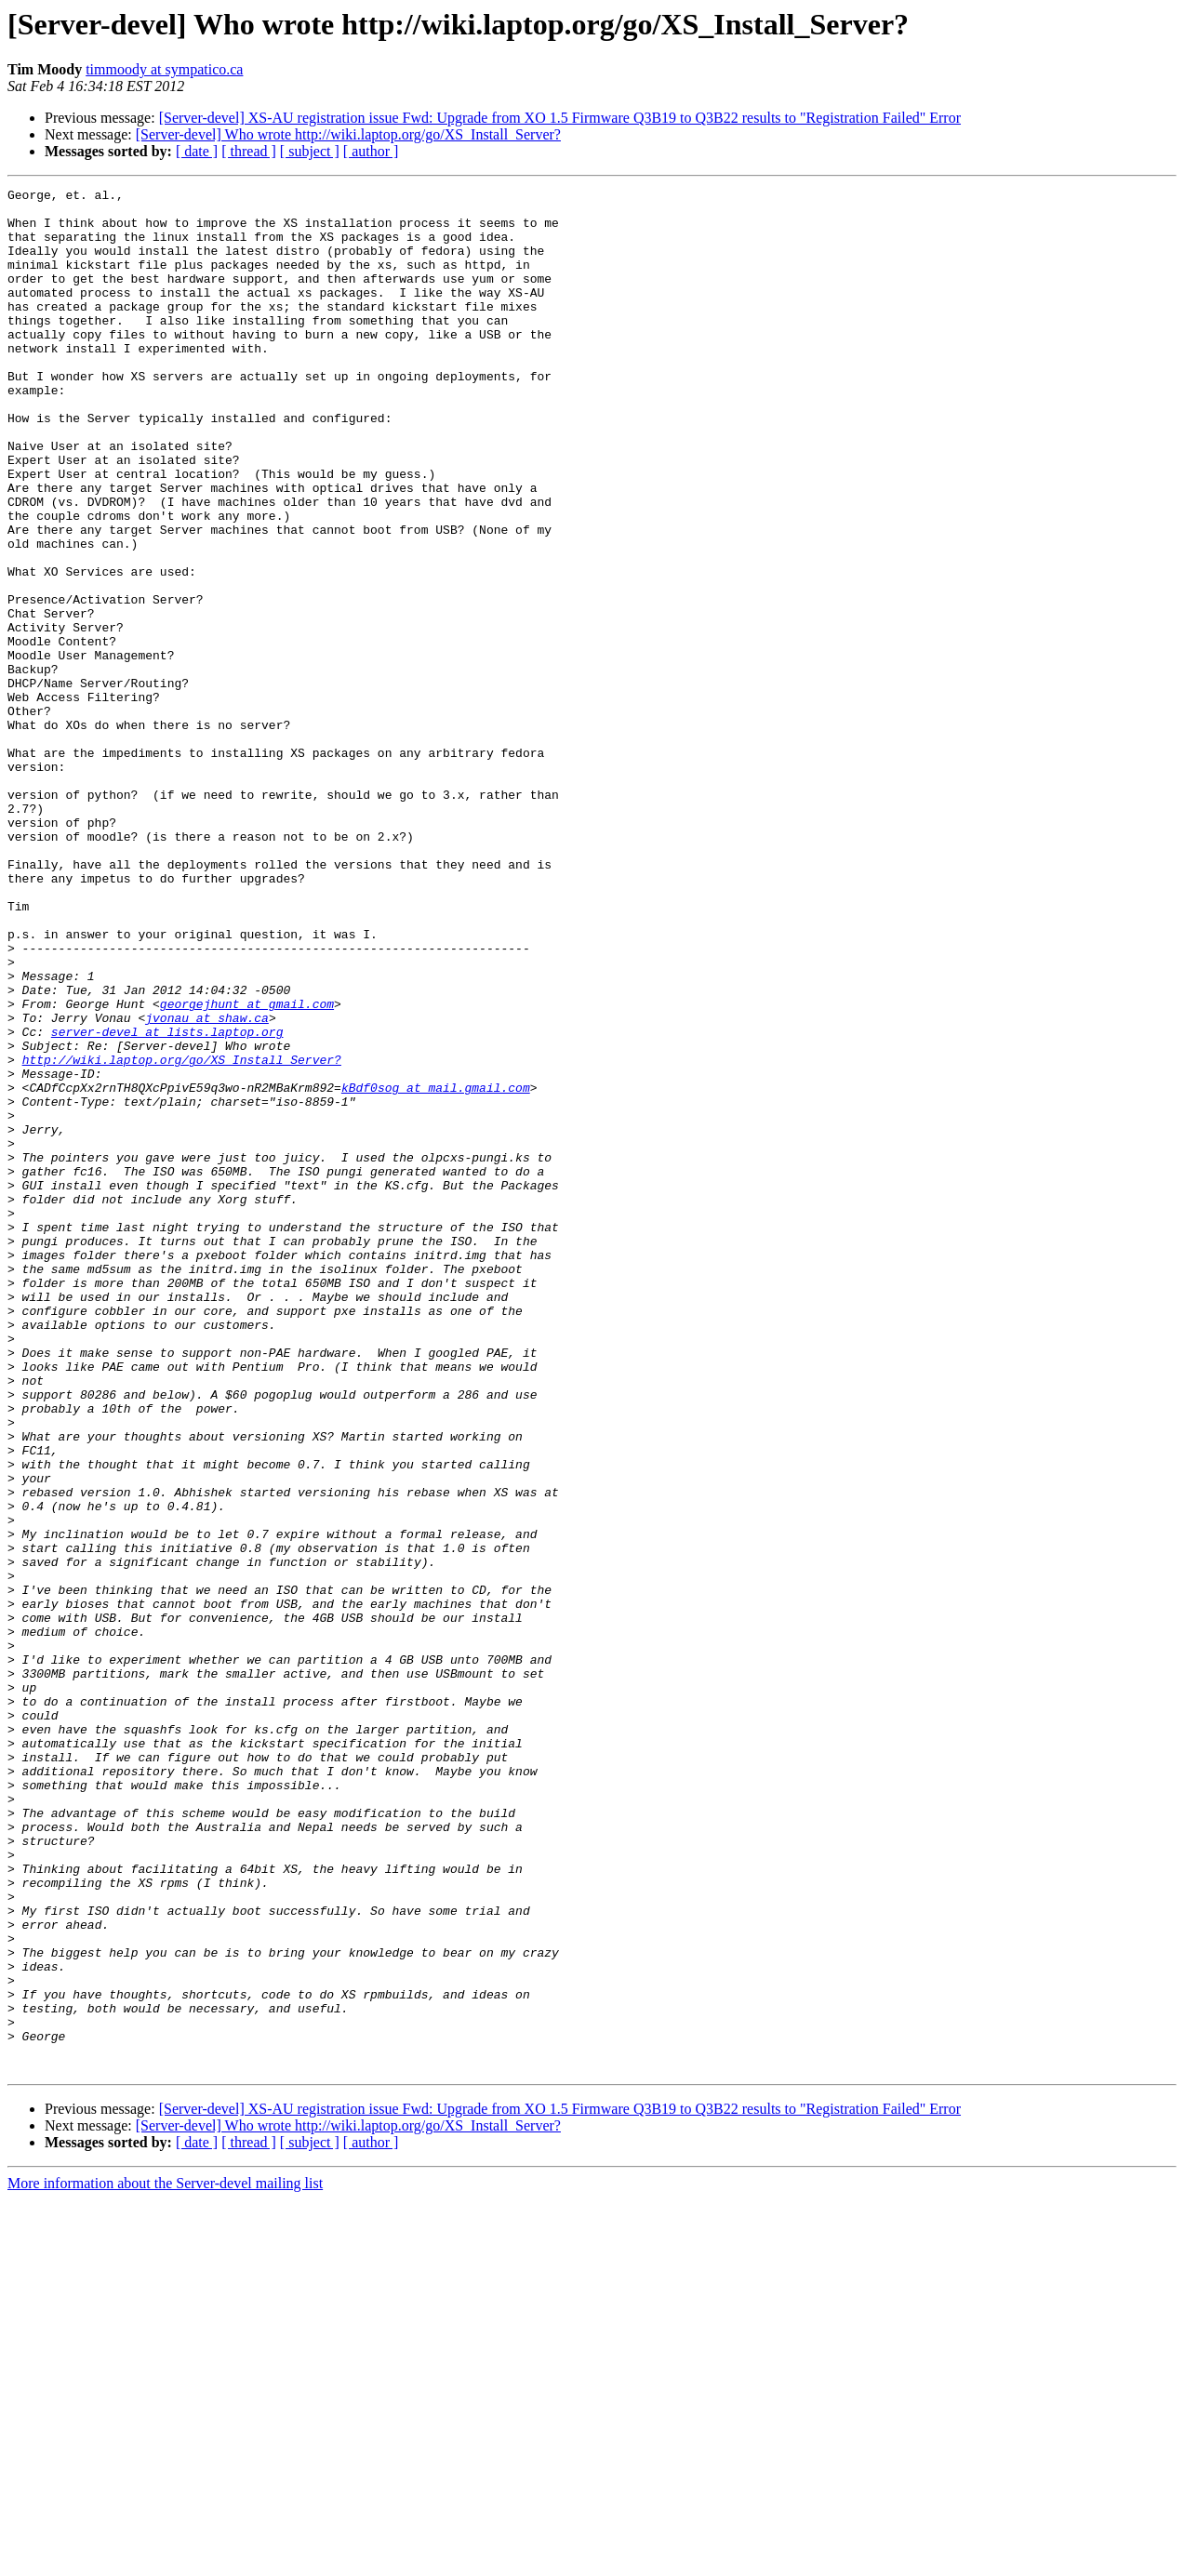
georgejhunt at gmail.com (247, 1168)
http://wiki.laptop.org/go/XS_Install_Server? (181, 1235)
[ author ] (371, 151)
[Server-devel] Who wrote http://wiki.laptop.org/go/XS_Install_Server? (348, 134)
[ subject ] (309, 151)
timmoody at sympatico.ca (164, 69)
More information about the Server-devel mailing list (165, 2560)
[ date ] (197, 151)
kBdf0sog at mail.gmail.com (435, 1268)
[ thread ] (248, 151)
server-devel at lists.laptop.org (167, 1201)
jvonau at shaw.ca (207, 1184)
